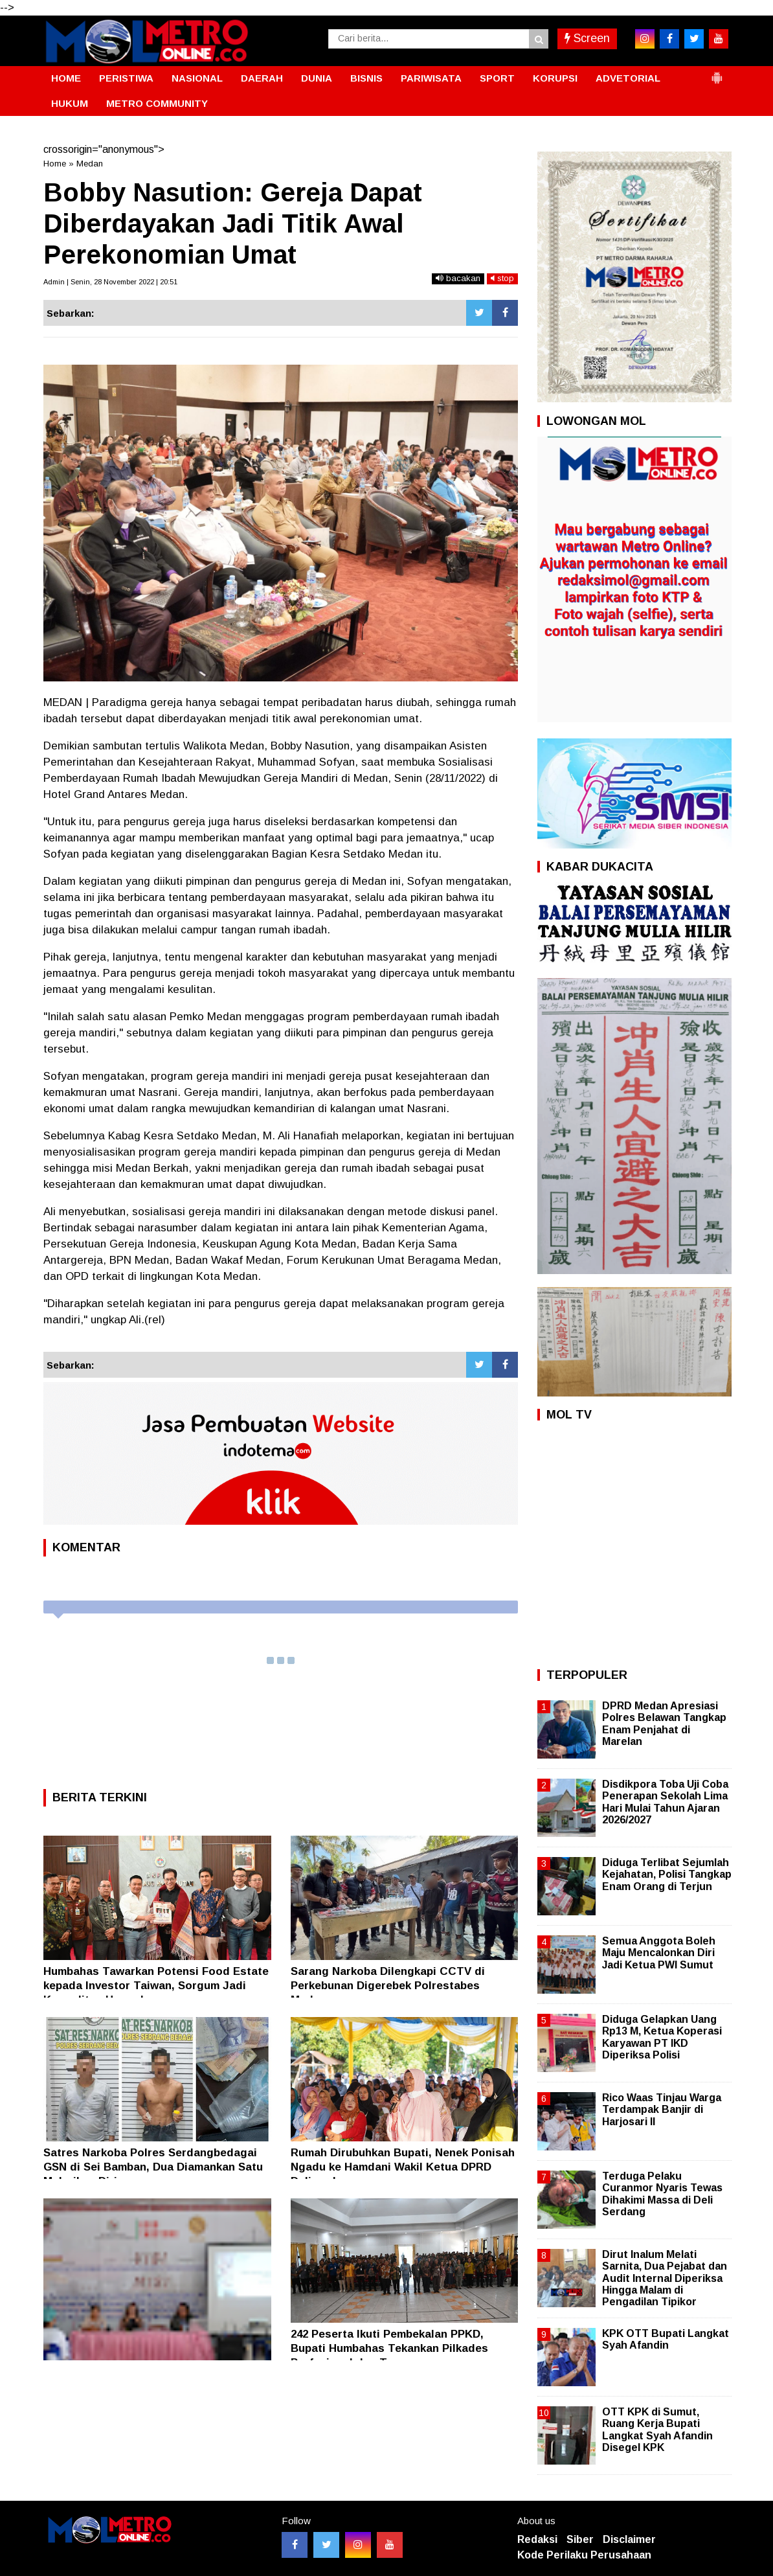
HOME (66, 78)
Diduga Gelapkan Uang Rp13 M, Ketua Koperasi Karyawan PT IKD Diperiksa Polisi (662, 2037)
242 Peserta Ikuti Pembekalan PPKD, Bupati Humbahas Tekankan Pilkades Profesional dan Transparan (389, 2348)
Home (54, 163)
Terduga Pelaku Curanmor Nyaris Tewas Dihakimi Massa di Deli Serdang (662, 2194)
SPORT (497, 78)
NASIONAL (197, 78)
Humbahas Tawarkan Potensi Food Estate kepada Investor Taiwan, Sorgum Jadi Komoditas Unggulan (156, 1985)
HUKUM (69, 103)
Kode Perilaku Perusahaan (584, 2554)
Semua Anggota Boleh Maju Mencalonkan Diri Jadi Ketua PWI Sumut (658, 1952)
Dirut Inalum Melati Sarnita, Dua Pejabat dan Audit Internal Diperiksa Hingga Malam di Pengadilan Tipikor (664, 2278)
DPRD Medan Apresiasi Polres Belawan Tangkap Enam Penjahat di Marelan (664, 1723)
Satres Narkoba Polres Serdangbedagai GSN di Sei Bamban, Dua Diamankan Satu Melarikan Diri (153, 2167)
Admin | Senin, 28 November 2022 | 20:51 (110, 282)
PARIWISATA (431, 78)
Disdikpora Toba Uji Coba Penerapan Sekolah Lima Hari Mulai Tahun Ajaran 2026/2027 (665, 1802)
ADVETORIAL (628, 78)
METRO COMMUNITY (157, 103)
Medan (89, 163)
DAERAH (262, 78)
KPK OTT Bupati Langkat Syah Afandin (665, 2339)
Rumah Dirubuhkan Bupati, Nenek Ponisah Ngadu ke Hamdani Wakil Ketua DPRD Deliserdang (403, 2167)
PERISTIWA (126, 78)
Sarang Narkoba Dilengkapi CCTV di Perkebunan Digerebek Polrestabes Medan (388, 1985)
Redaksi (537, 2539)
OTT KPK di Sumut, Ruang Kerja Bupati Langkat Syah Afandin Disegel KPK (657, 2429)
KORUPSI (555, 78)
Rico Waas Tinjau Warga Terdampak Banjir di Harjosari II (661, 2109)
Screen (587, 38)
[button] (716, 72)
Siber (580, 2539)
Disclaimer (629, 2539)
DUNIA (316, 78)
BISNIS (366, 78)
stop (502, 278)
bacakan (458, 278)
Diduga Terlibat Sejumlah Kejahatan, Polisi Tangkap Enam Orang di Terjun (667, 1874)
